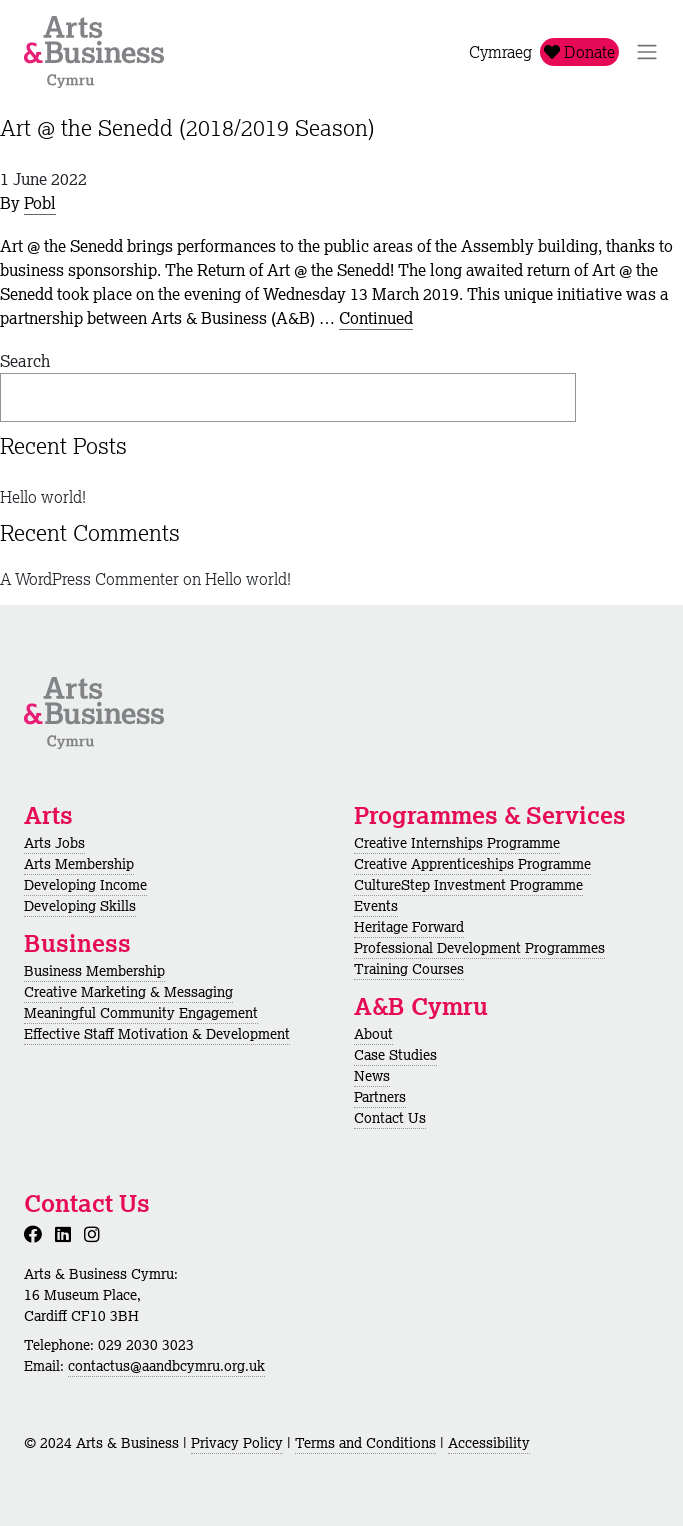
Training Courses (409, 969)
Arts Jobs (54, 843)
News (372, 1076)
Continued (376, 318)
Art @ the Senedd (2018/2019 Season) (187, 127)
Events (376, 906)
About (373, 1034)
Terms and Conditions (365, 1443)
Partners (380, 1097)
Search (25, 361)
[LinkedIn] (67, 1234)
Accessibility (489, 1443)
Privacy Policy (237, 1443)
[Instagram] (96, 1234)
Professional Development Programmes (479, 948)
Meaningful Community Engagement (141, 1013)
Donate (579, 52)
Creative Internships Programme (457, 843)
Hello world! (43, 497)
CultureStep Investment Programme (468, 885)
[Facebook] (37, 1234)
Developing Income (85, 885)
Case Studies (395, 1055)
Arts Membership (79, 864)
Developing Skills (80, 906)
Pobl (40, 203)
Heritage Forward (409, 927)
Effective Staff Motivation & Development (157, 1034)
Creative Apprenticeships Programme (472, 864)
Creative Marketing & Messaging (128, 992)
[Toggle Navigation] (647, 52)
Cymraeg (500, 52)
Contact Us (390, 1118)
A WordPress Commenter (89, 579)
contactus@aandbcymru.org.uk (166, 1366)
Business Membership (94, 971)
